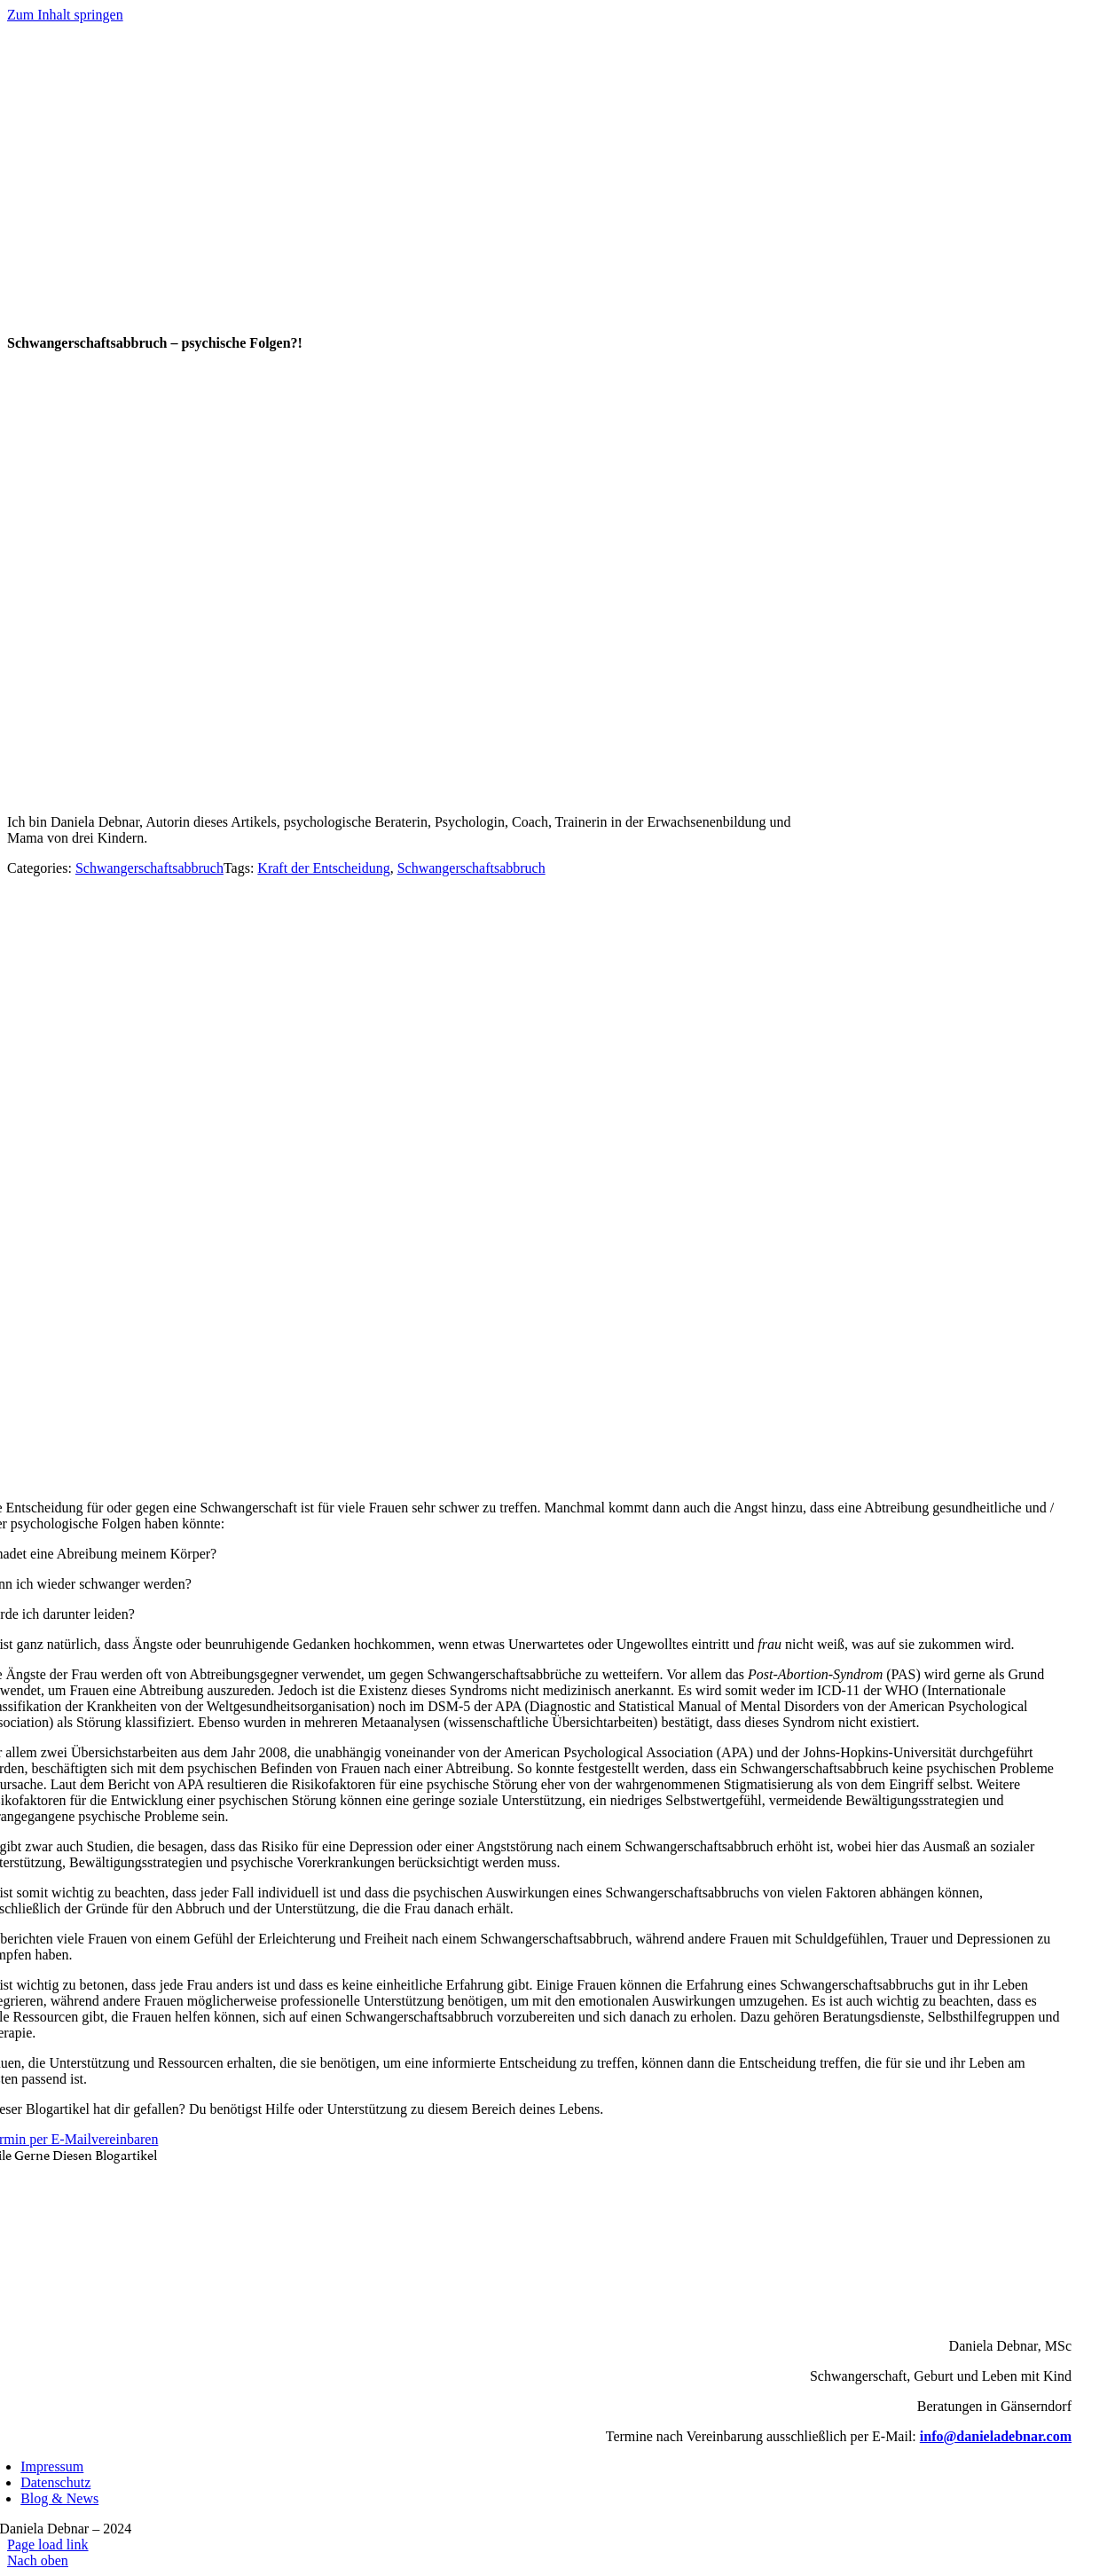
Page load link (48, 2544)
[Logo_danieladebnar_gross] (525, 326)
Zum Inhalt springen (65, 14)
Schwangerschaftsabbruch (149, 868)
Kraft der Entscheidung (323, 868)
